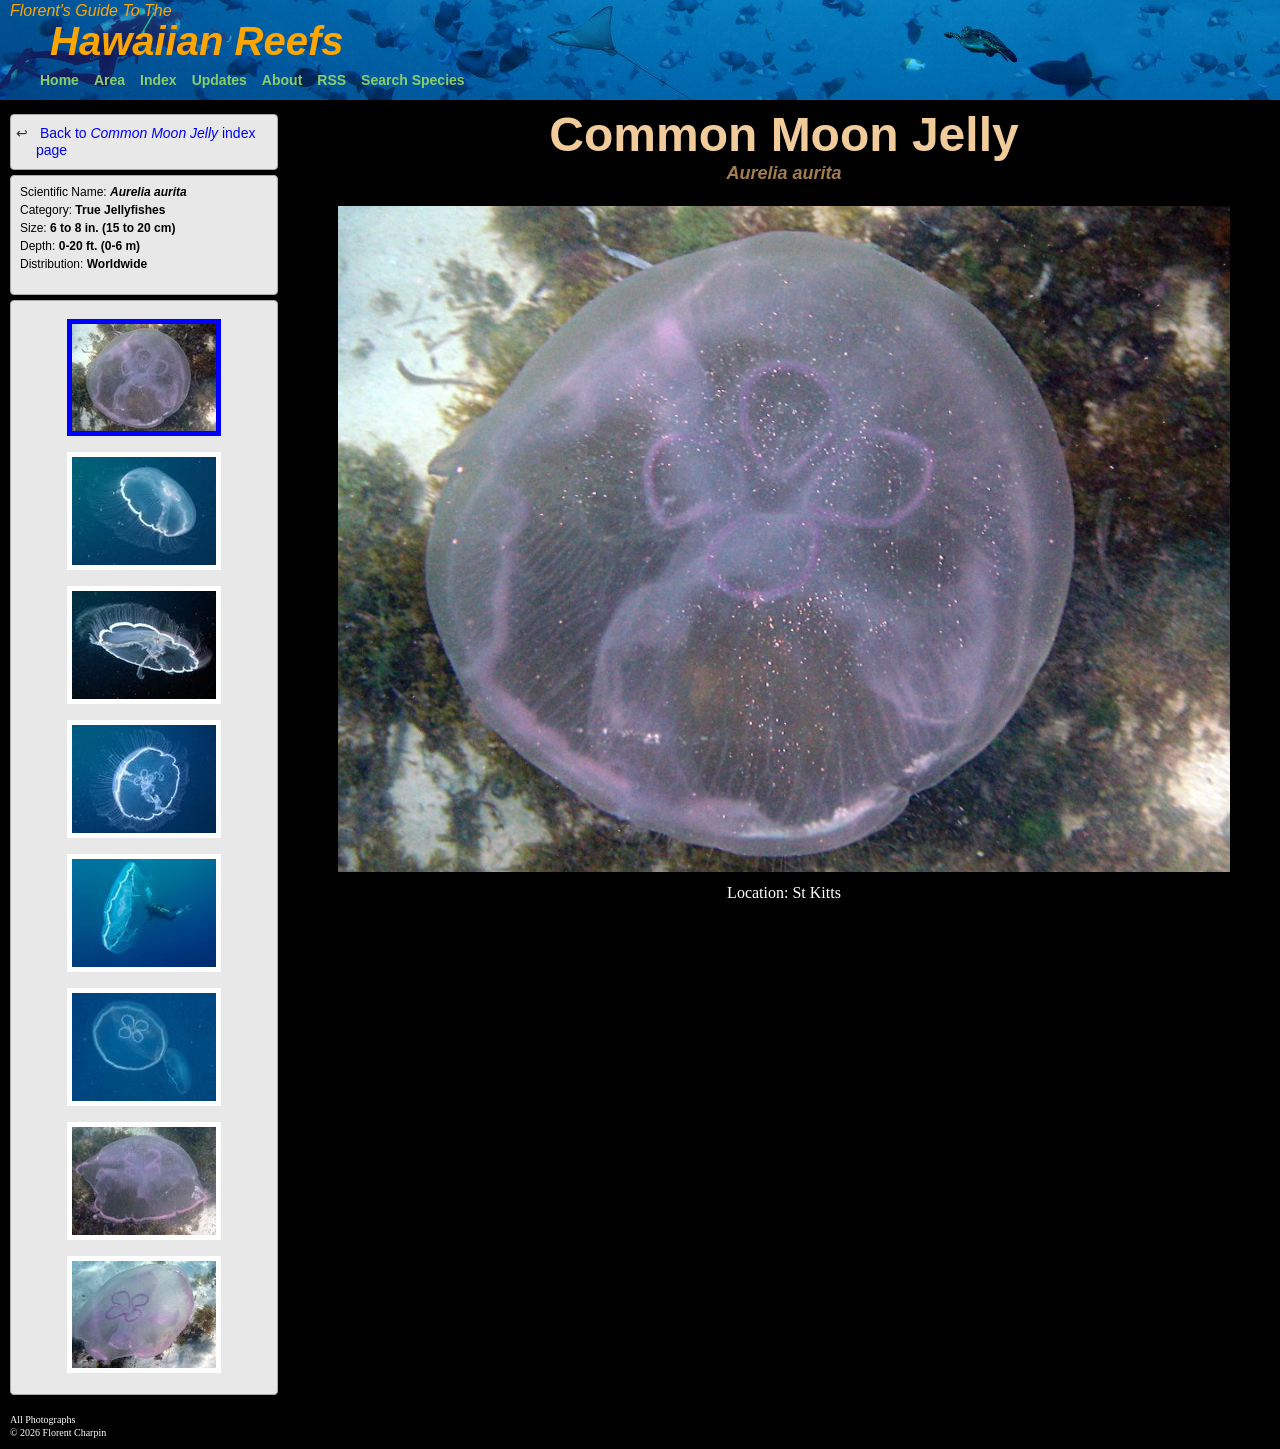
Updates (219, 80)
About (282, 80)
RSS (331, 80)
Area (109, 80)
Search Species (413, 80)
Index (158, 80)
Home (59, 80)
